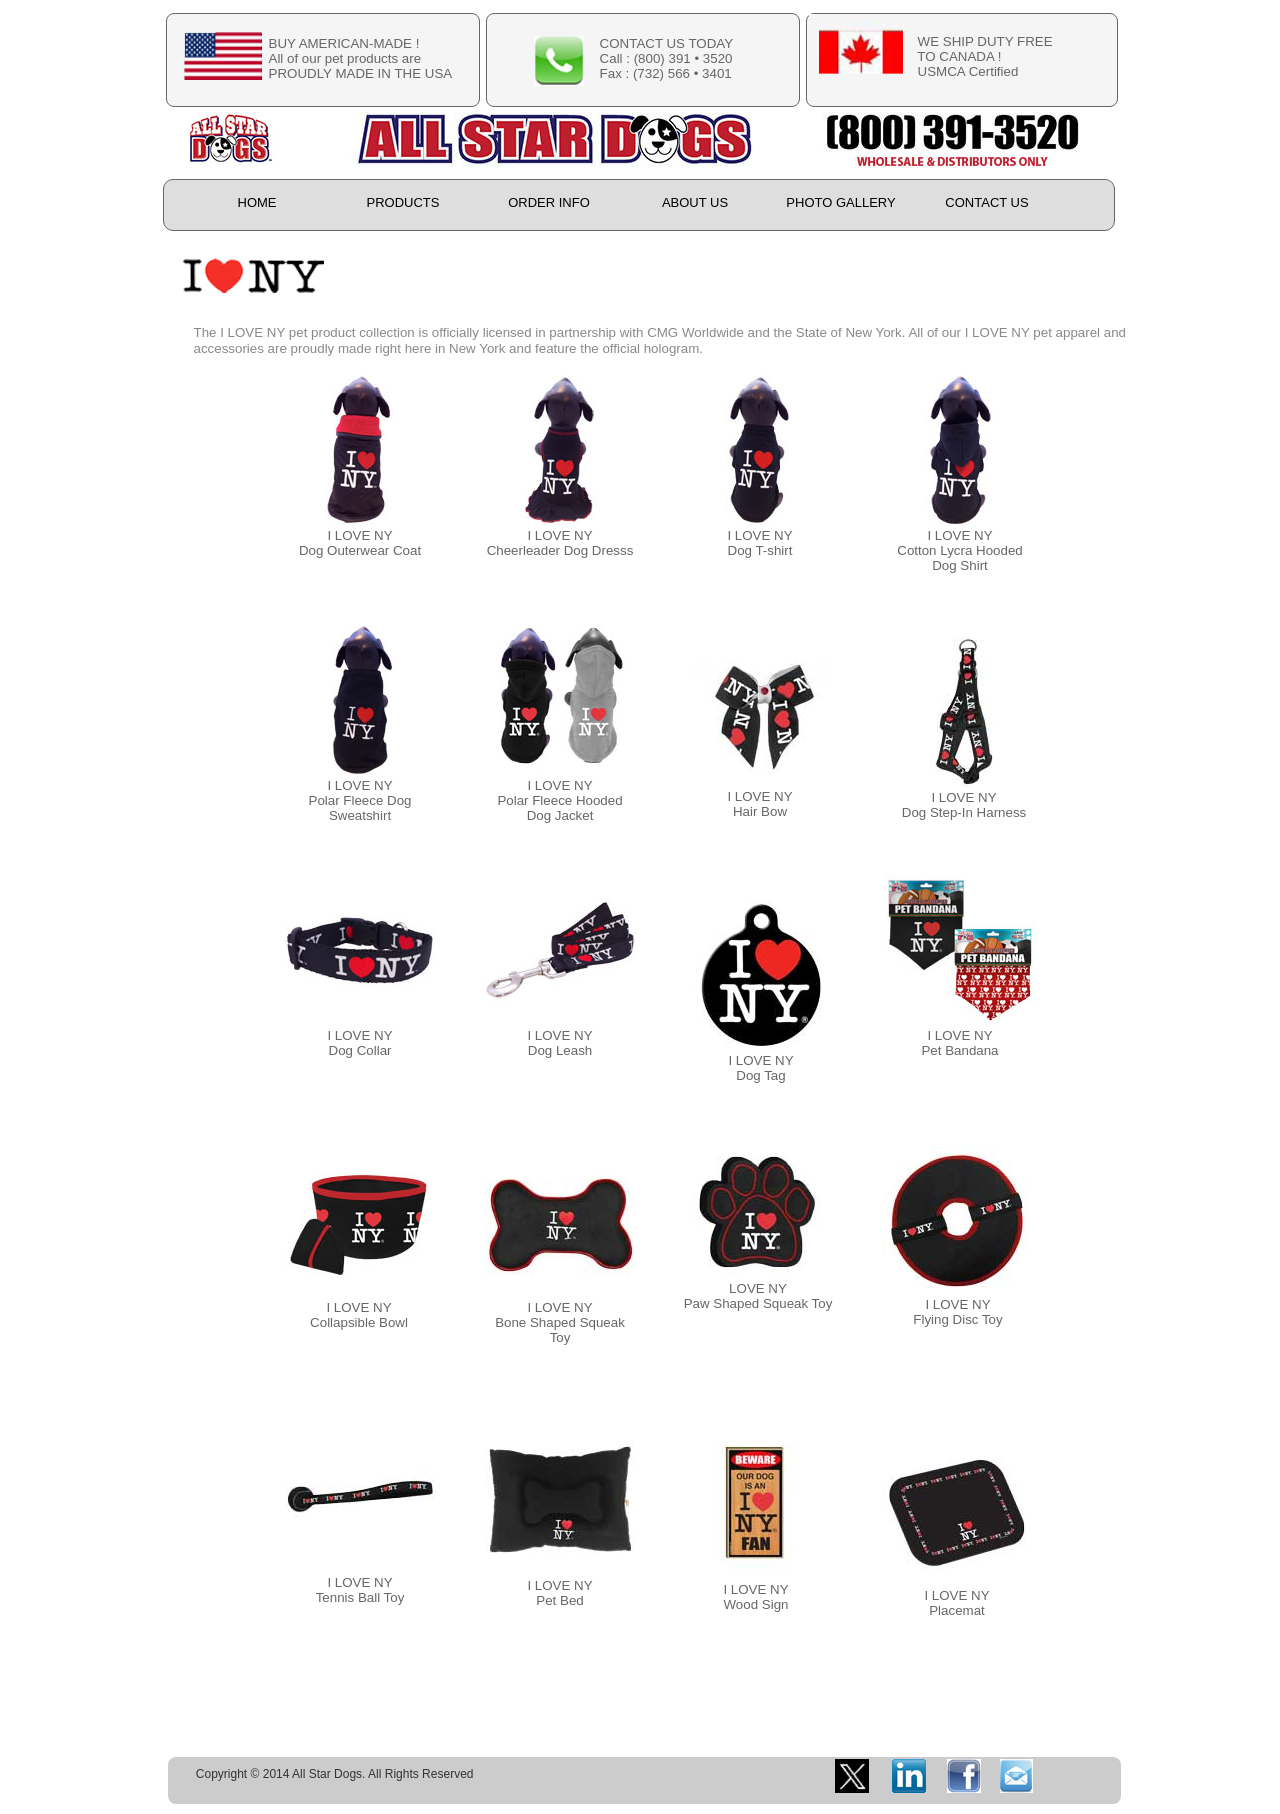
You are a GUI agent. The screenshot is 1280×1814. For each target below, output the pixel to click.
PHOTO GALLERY (840, 202)
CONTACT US (986, 202)
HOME (257, 202)
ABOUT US (695, 202)
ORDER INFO (549, 202)
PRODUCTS (403, 202)
